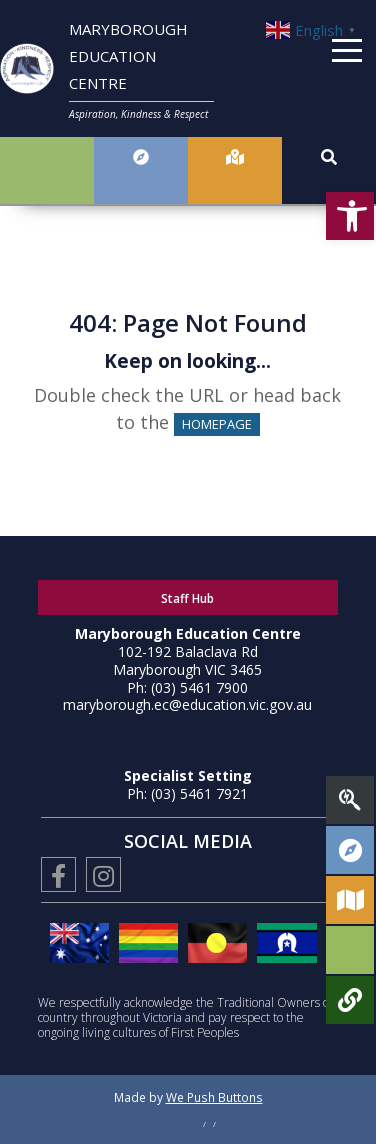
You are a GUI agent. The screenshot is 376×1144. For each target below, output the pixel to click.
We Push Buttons (214, 1097)
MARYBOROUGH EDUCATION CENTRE (128, 56)
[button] (350, 216)
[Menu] (347, 54)
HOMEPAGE (217, 424)
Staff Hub (187, 598)
